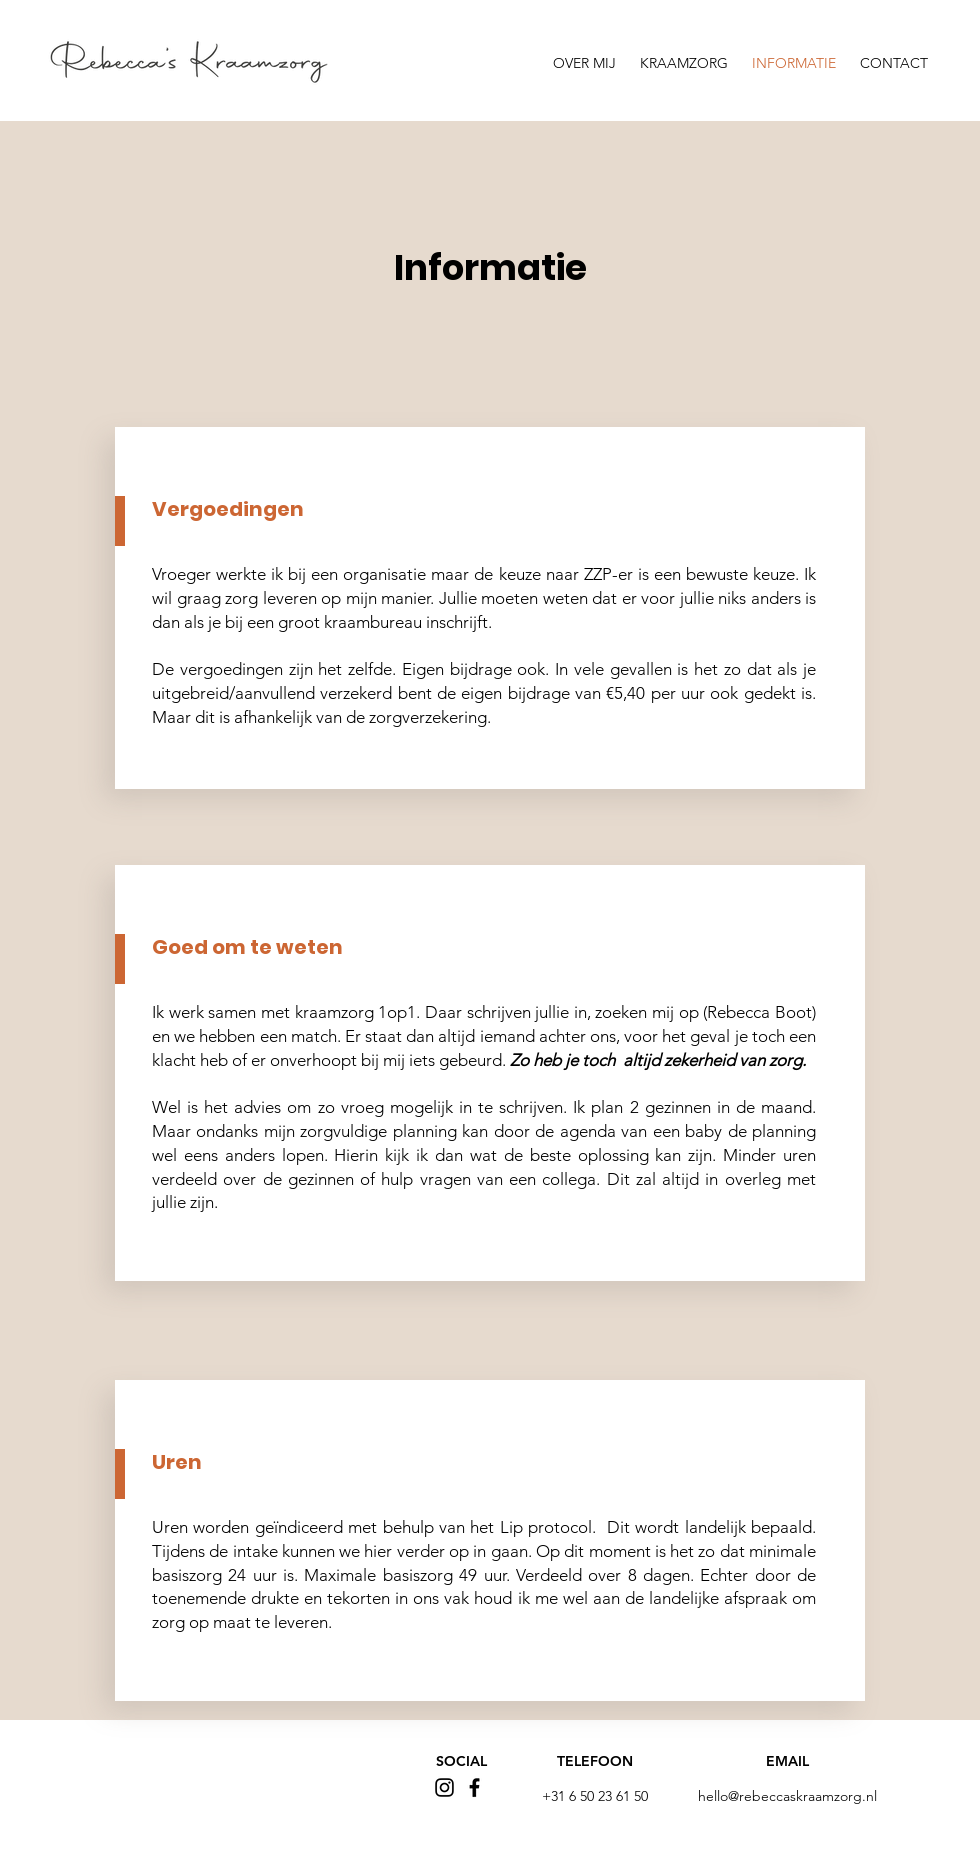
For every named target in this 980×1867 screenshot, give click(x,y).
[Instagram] (444, 1787)
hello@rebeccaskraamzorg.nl (787, 1796)
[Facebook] (474, 1787)
